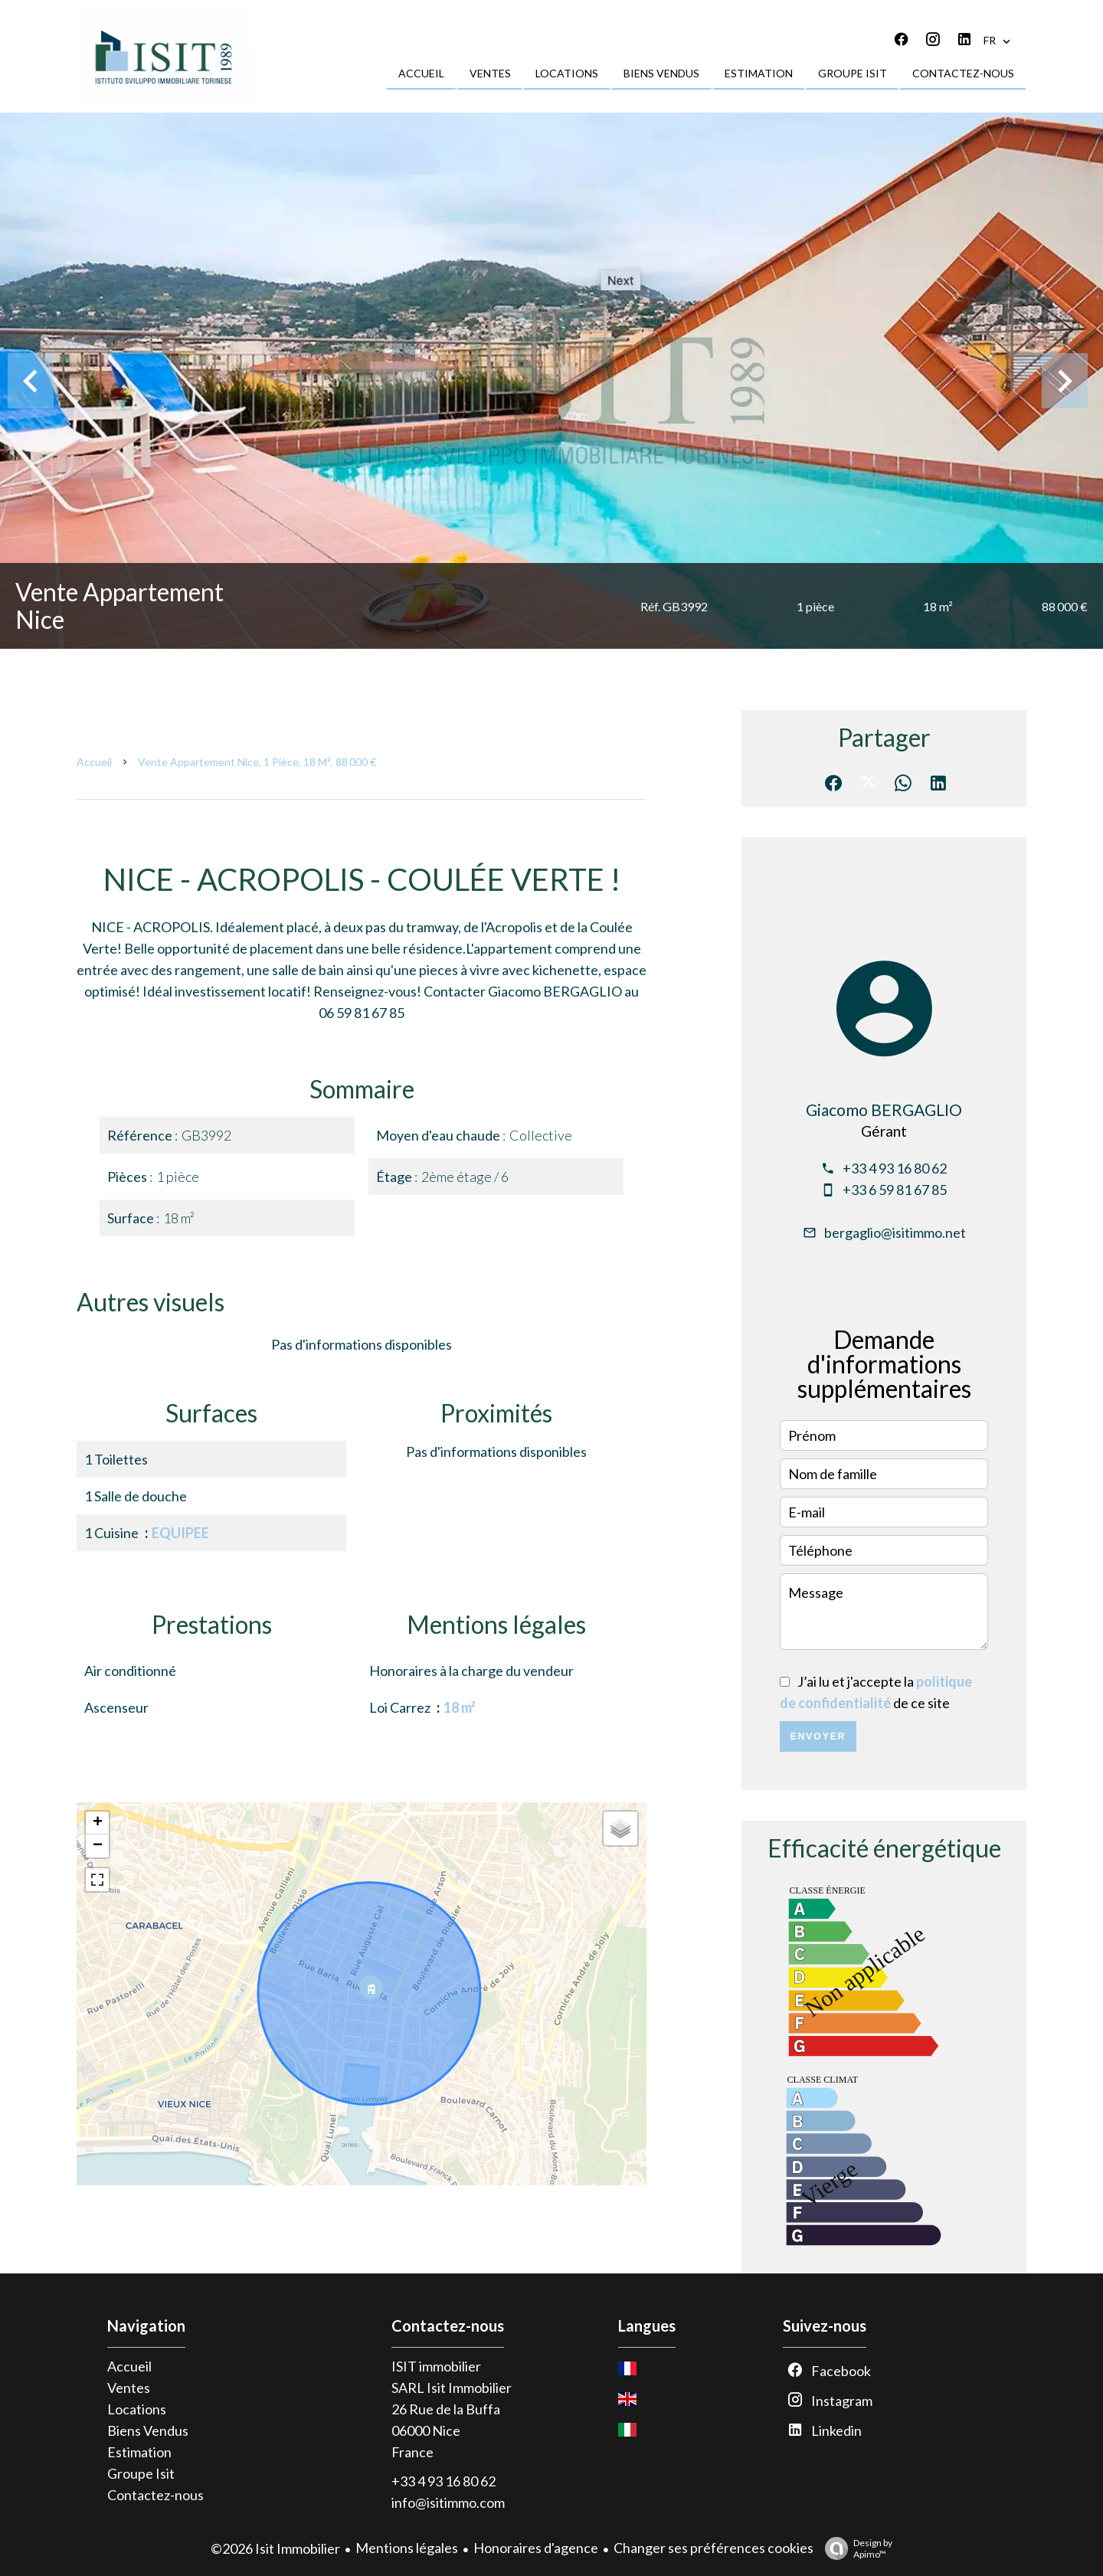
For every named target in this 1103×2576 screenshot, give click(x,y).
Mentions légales (406, 2547)
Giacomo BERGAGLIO (884, 1109)
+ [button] (98, 1823)
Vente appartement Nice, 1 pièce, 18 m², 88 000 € (257, 761)
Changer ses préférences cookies (713, 2547)
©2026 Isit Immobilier (275, 2548)
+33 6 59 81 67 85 (895, 1189)
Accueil (94, 761)
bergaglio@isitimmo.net (895, 1232)
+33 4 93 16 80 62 (895, 1168)
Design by (854, 2548)
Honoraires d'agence (535, 2547)
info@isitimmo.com (448, 2502)
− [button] (98, 1846)
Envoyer (818, 1736)
